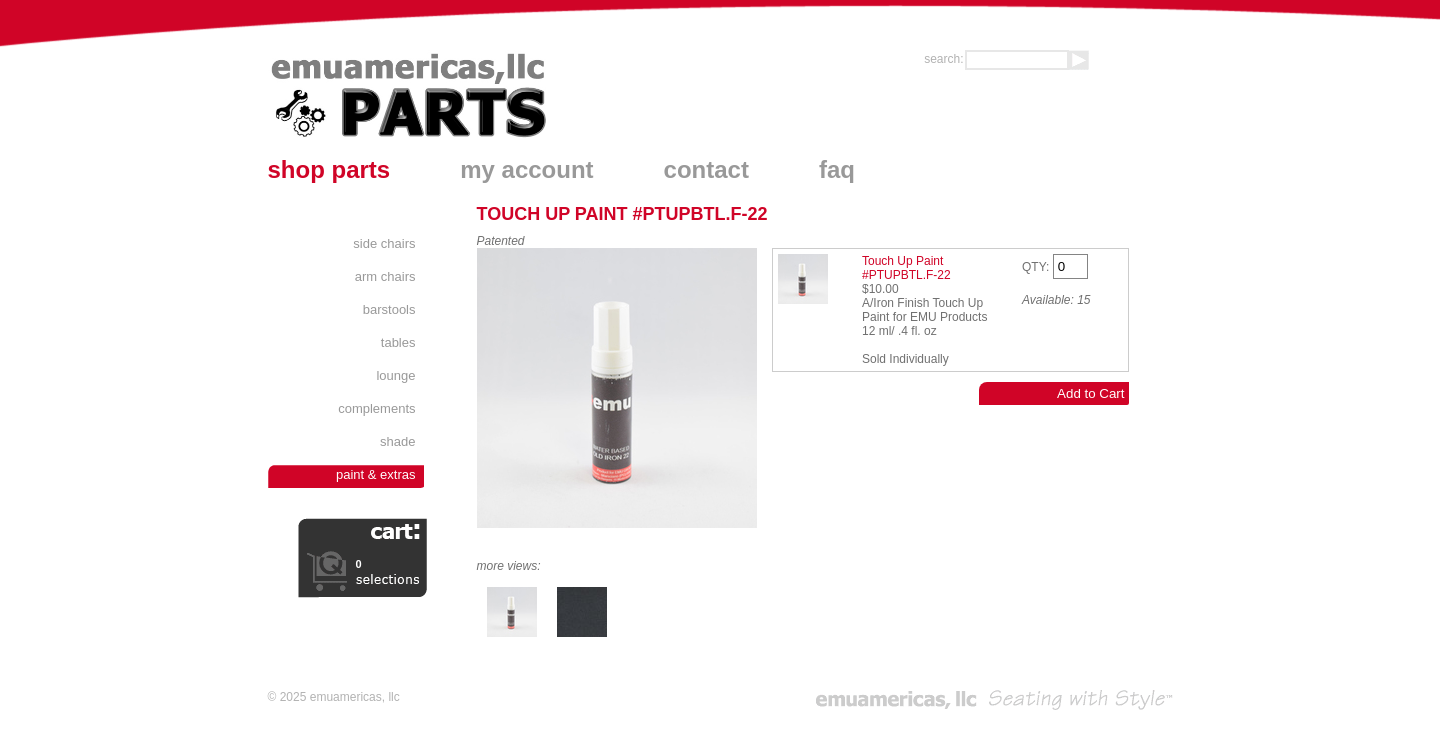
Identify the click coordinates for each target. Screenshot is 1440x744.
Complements (376, 408)
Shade (397, 441)
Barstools (389, 309)
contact (706, 169)
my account (526, 169)
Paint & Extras (376, 474)
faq (837, 169)
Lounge (395, 375)
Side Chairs (384, 243)
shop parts (329, 169)
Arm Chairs (385, 276)
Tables (398, 342)
